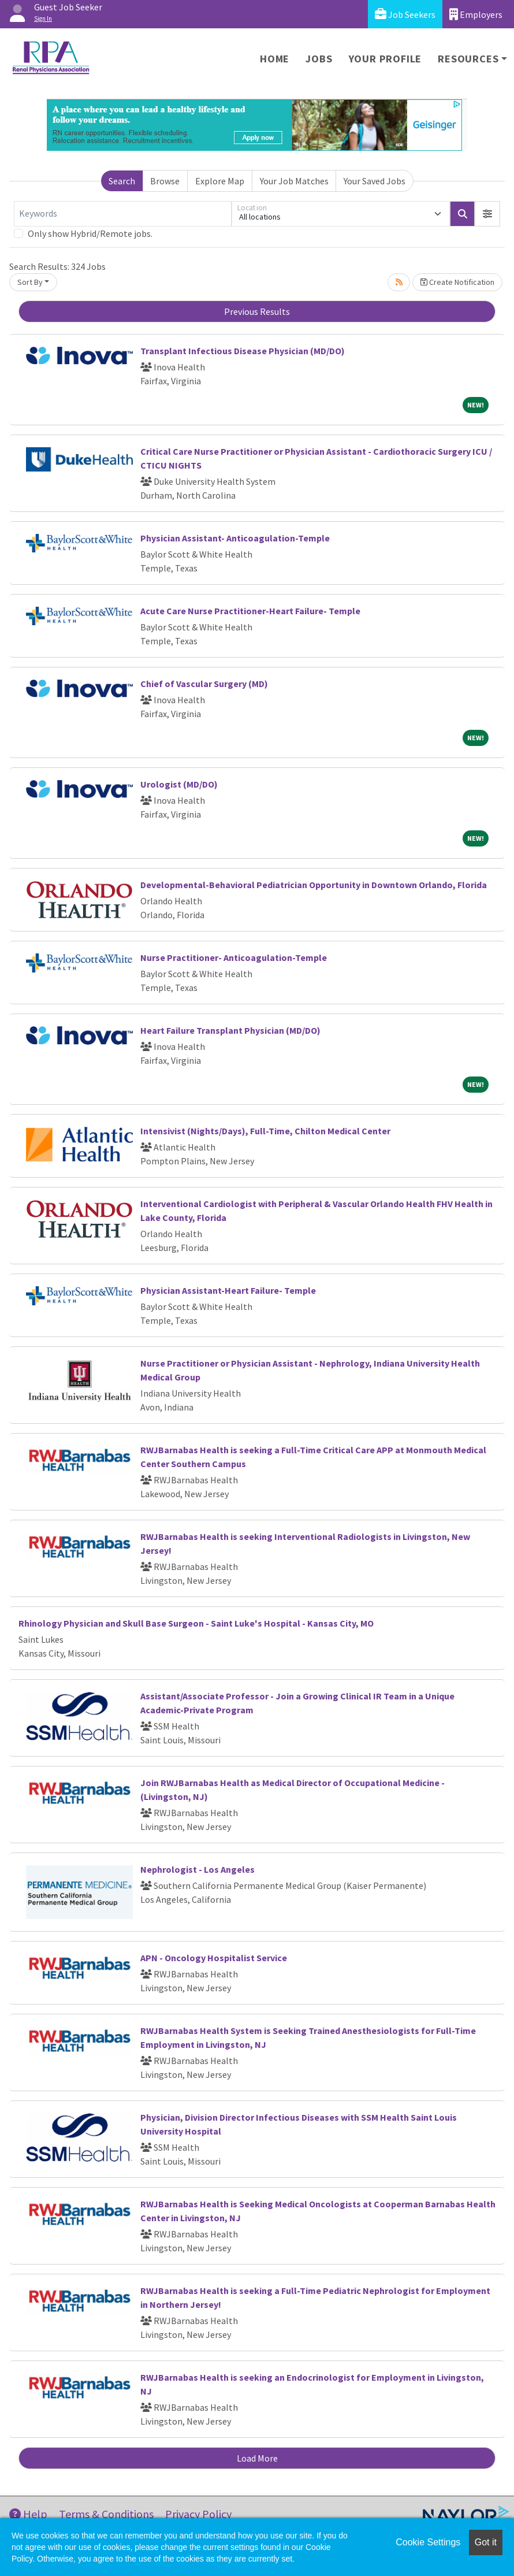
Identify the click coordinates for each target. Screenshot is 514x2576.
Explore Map (219, 181)
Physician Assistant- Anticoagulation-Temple (235, 538)
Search (122, 181)
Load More (257, 2458)
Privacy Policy (198, 2514)
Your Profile (385, 58)
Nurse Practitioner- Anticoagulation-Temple (233, 957)
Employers (475, 14)
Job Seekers (405, 14)
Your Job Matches (294, 181)
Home (274, 58)
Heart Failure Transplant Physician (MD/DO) (230, 1030)
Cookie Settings (428, 2542)
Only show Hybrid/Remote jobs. (90, 233)
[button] (487, 214)
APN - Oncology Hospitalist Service (213, 1957)
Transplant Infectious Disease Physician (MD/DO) (242, 351)
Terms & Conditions (106, 2514)
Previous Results (257, 311)
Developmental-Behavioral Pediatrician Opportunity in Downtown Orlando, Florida (313, 884)
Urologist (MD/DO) (179, 784)
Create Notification (457, 282)
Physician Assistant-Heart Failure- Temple (228, 1290)
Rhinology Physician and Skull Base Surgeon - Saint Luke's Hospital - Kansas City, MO (196, 1623)
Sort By (30, 282)
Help (28, 2514)
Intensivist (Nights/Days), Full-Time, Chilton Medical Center (265, 1131)
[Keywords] (123, 214)
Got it (486, 2542)
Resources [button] (468, 58)
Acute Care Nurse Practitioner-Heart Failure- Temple (250, 611)
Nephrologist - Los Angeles (197, 1869)
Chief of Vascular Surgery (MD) (204, 683)
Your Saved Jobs (374, 181)
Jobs (319, 58)
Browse (165, 181)
